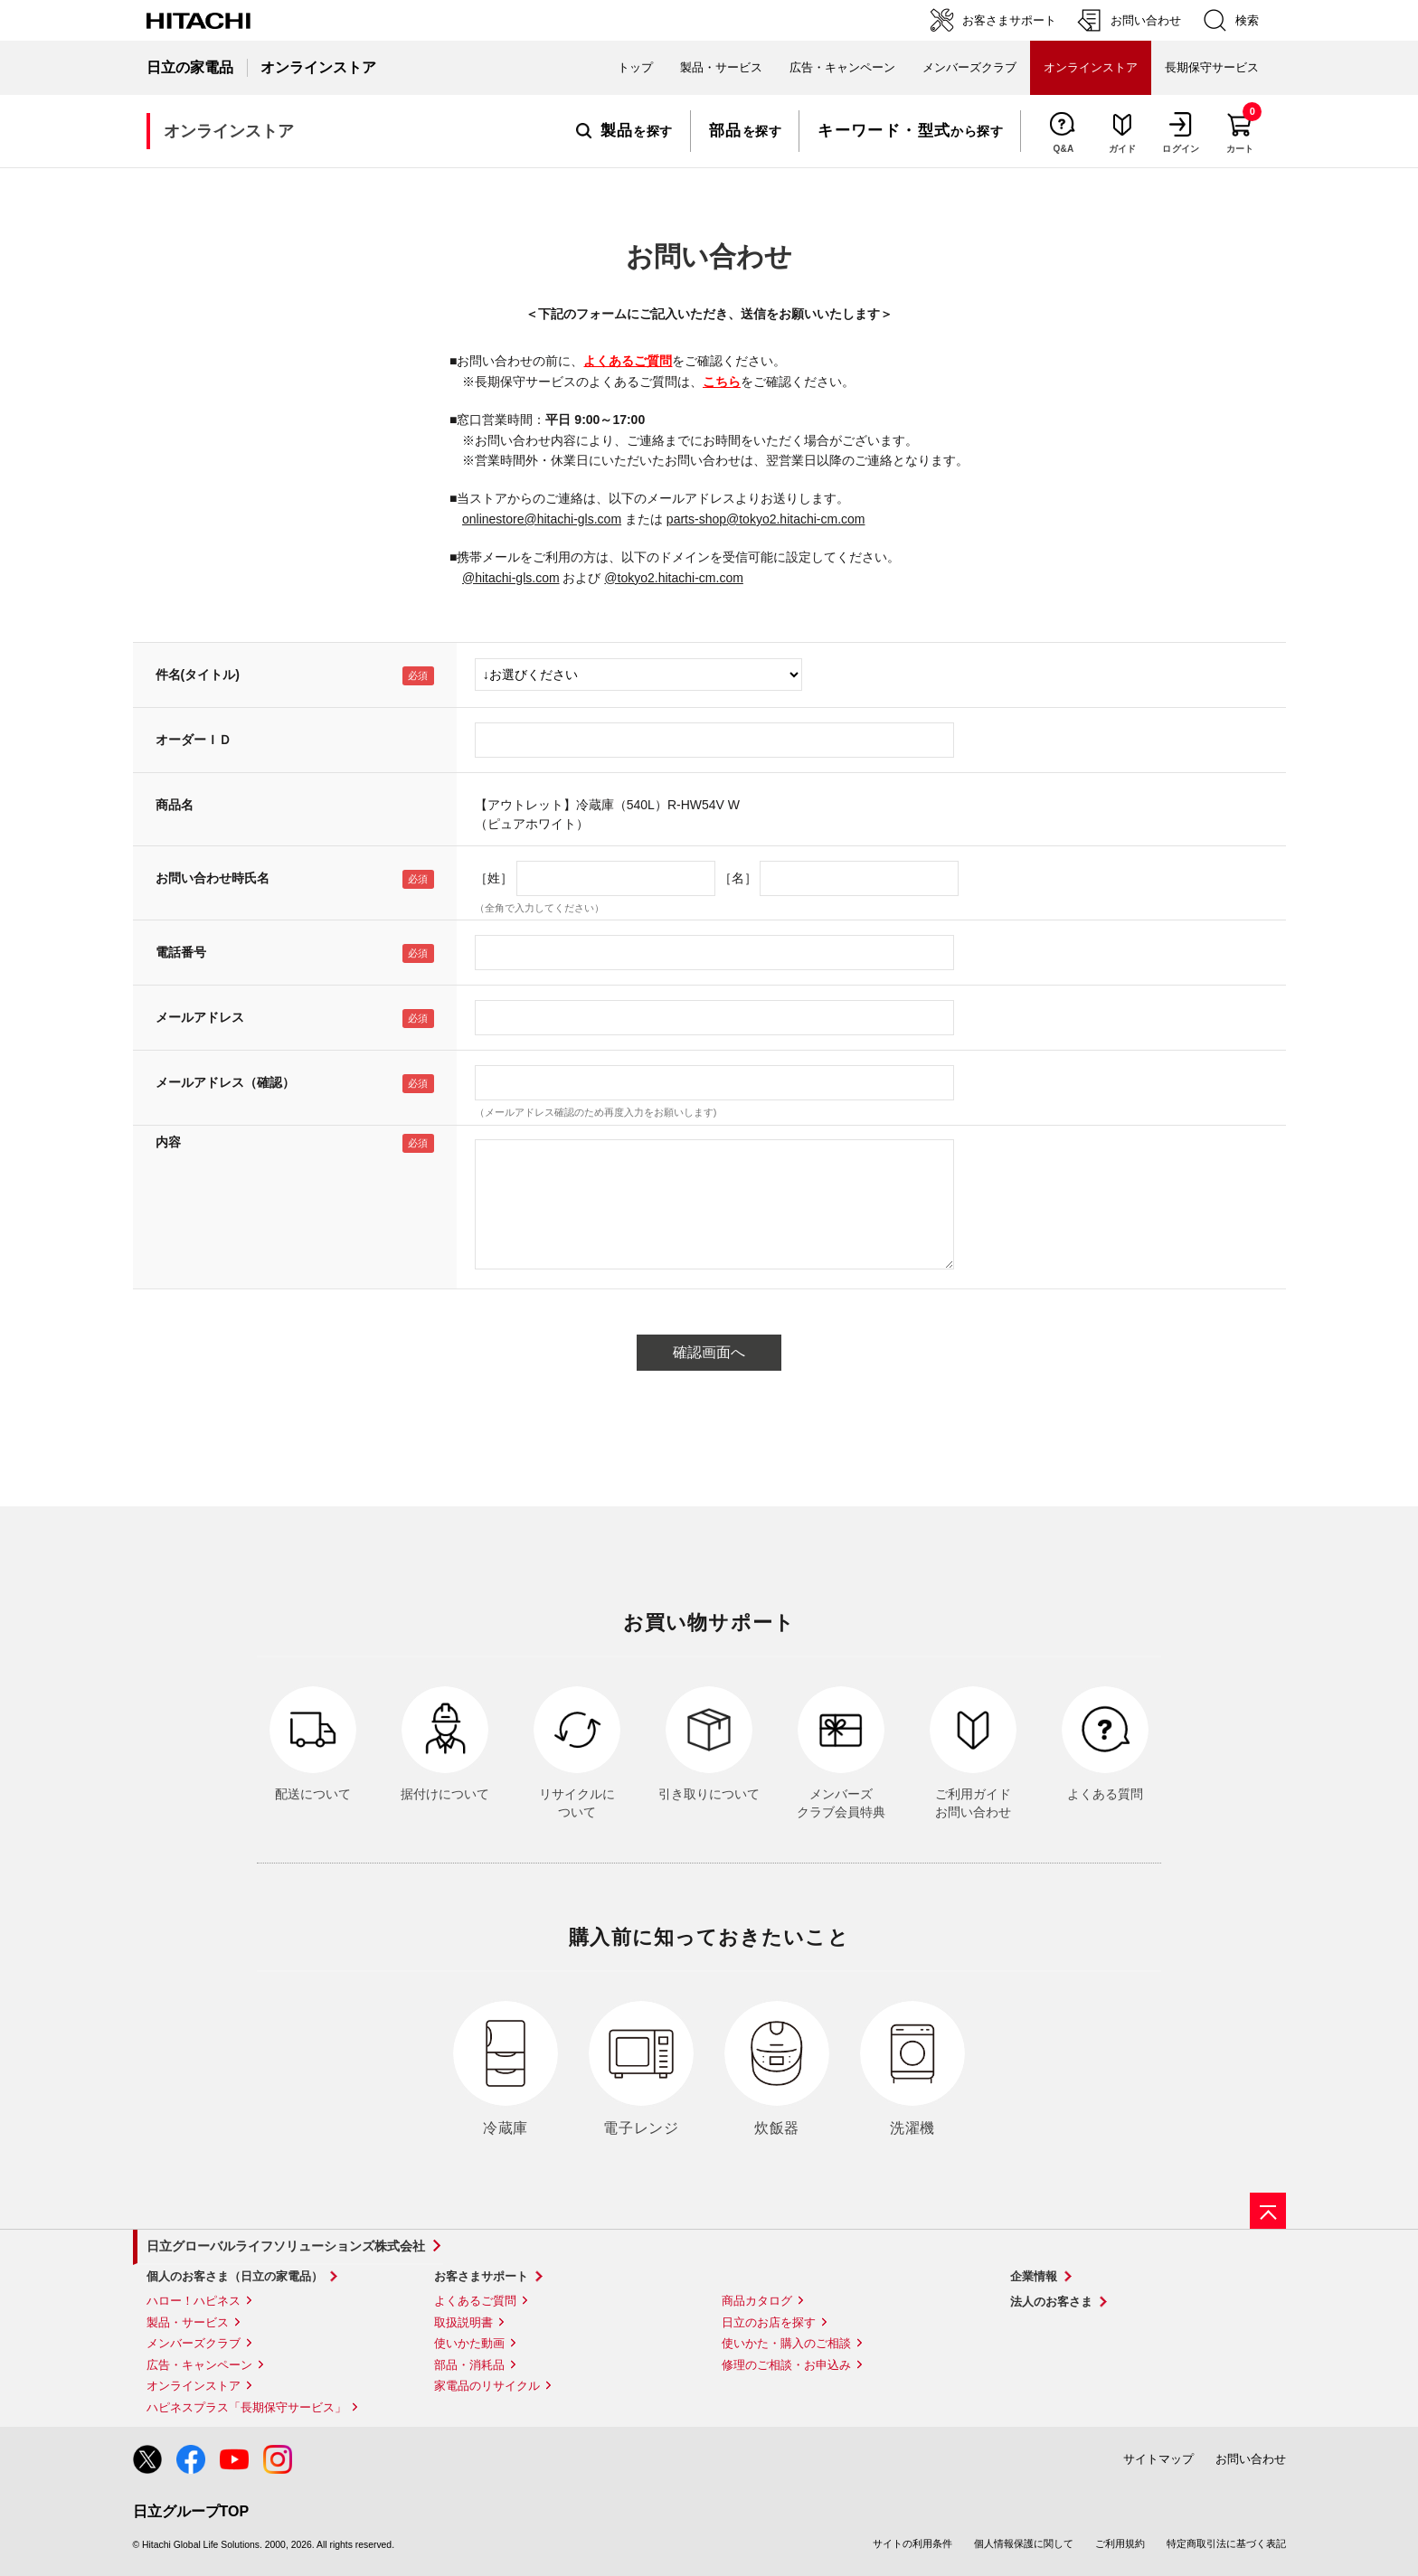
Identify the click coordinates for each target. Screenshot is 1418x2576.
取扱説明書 (463, 2322)
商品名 (175, 804)
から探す (910, 131)
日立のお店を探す (769, 2322)
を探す (624, 131)
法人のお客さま (1051, 2301)
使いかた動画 (469, 2343)
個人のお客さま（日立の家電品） (235, 2276)
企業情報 (1033, 2276)
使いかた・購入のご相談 (786, 2343)
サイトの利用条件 (912, 2543)
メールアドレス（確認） (225, 1082)
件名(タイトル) (198, 674)
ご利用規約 (1120, 2543)
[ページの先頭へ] (1268, 2211)
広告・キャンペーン (199, 2365)
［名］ (738, 878)
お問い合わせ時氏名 (212, 878)
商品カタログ (757, 2300)
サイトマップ (1158, 2459)
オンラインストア (194, 2385)
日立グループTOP (191, 2511)
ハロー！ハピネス (194, 2300)
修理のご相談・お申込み (786, 2365)
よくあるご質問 (627, 361)
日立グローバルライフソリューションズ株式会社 (286, 2246)
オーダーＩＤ (194, 739)
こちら (722, 381)
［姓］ (494, 878)
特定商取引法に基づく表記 (1226, 2543)
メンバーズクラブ (969, 67)
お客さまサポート (481, 2276)
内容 (168, 1142)
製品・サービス (188, 2322)
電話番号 (181, 952)
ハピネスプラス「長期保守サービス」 (246, 2407)
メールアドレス (200, 1017)
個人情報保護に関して (1023, 2543)
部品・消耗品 (469, 2365)
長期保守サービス (1212, 67)
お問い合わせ (1250, 2459)
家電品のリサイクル (487, 2385)
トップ (635, 67)
